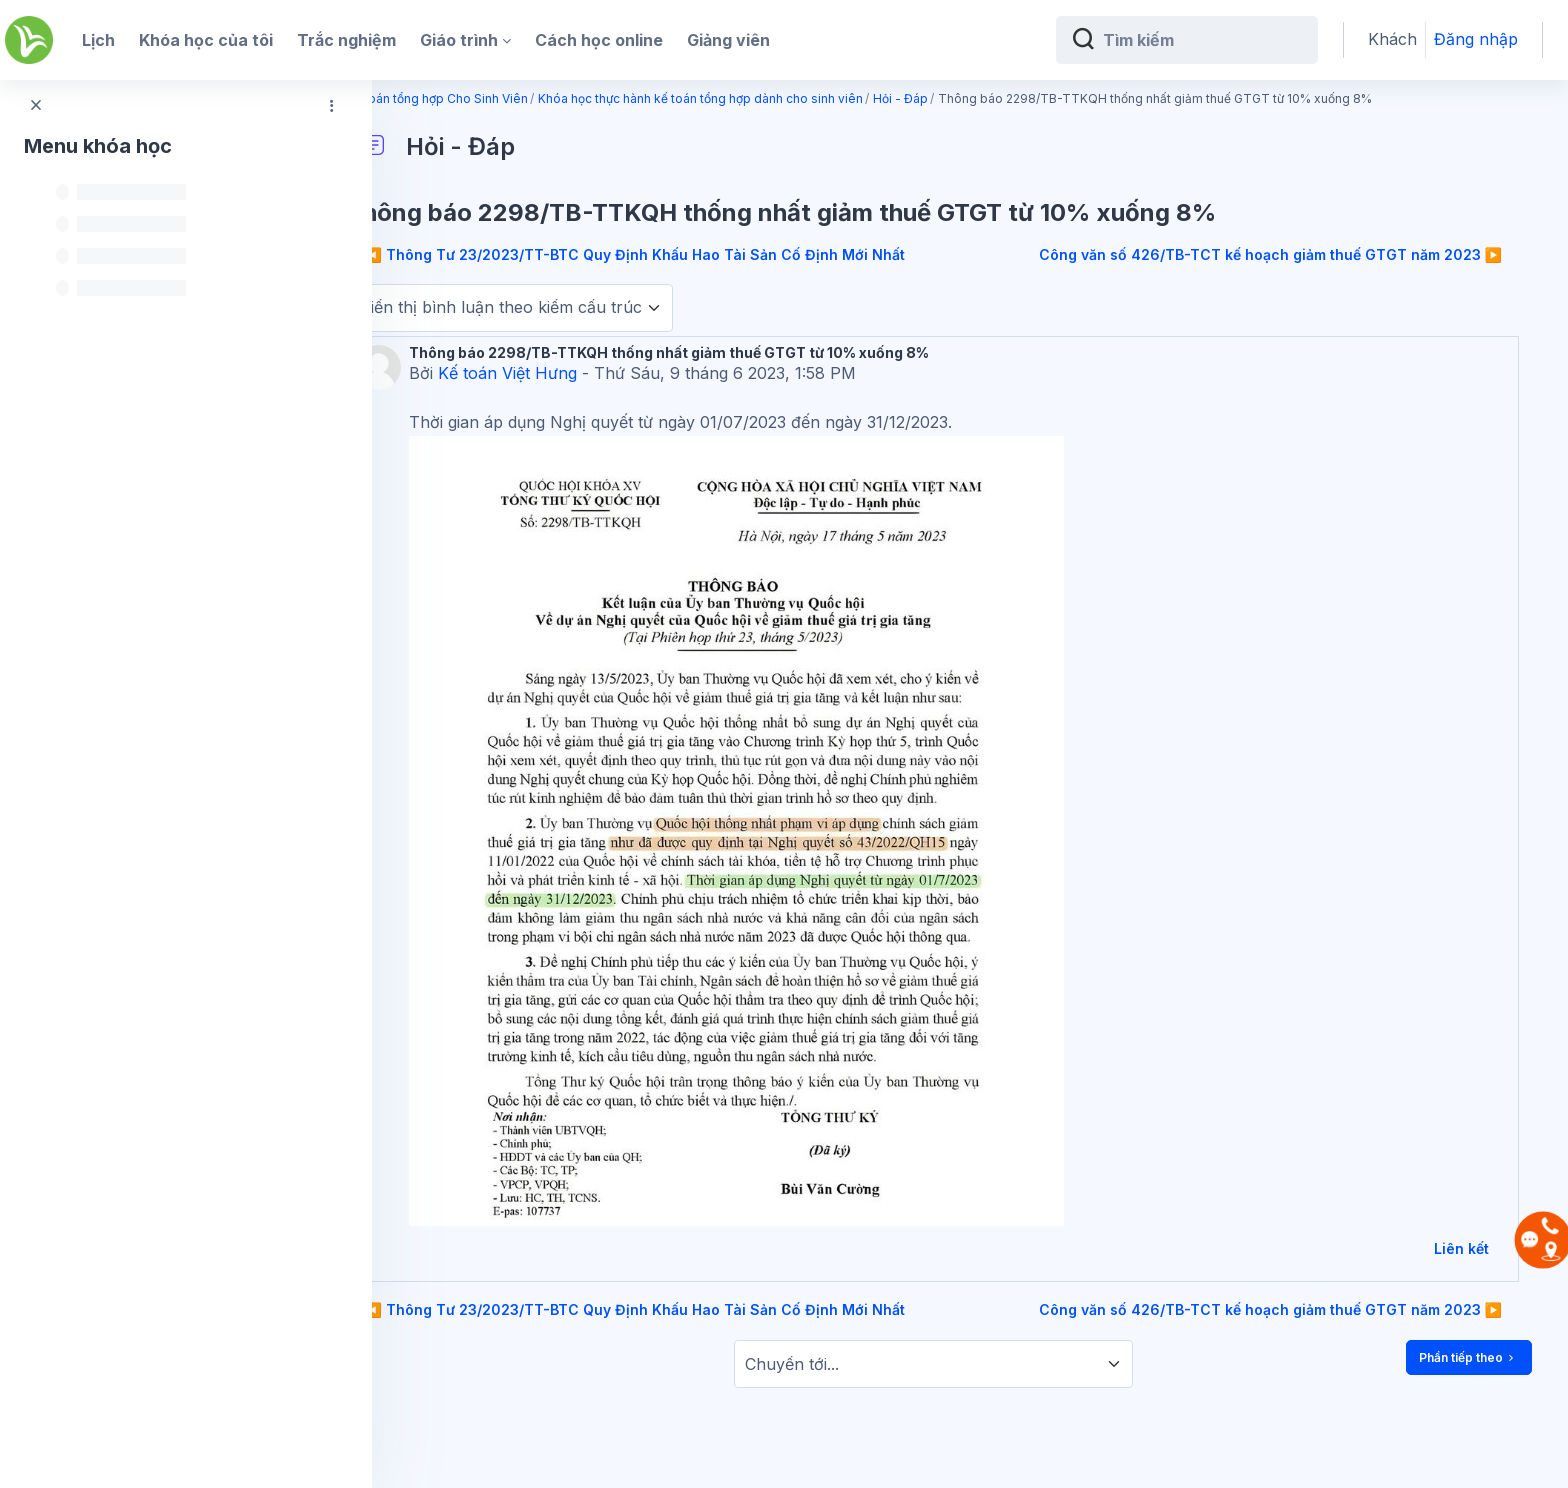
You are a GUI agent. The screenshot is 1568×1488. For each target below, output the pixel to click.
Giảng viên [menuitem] (728, 40)
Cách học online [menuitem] (599, 40)
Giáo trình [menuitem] (459, 40)
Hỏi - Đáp (974, 98)
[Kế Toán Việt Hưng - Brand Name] (29, 40)
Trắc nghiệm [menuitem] (346, 40)
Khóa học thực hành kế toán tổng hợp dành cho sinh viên (774, 98)
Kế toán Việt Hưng (581, 373)
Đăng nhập (1476, 39)
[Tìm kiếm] (1202, 40)
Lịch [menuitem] (98, 40)
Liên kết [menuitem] (1461, 1248)
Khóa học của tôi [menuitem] (206, 40)
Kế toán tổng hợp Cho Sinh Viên (511, 98)
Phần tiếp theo (1469, 1358)
